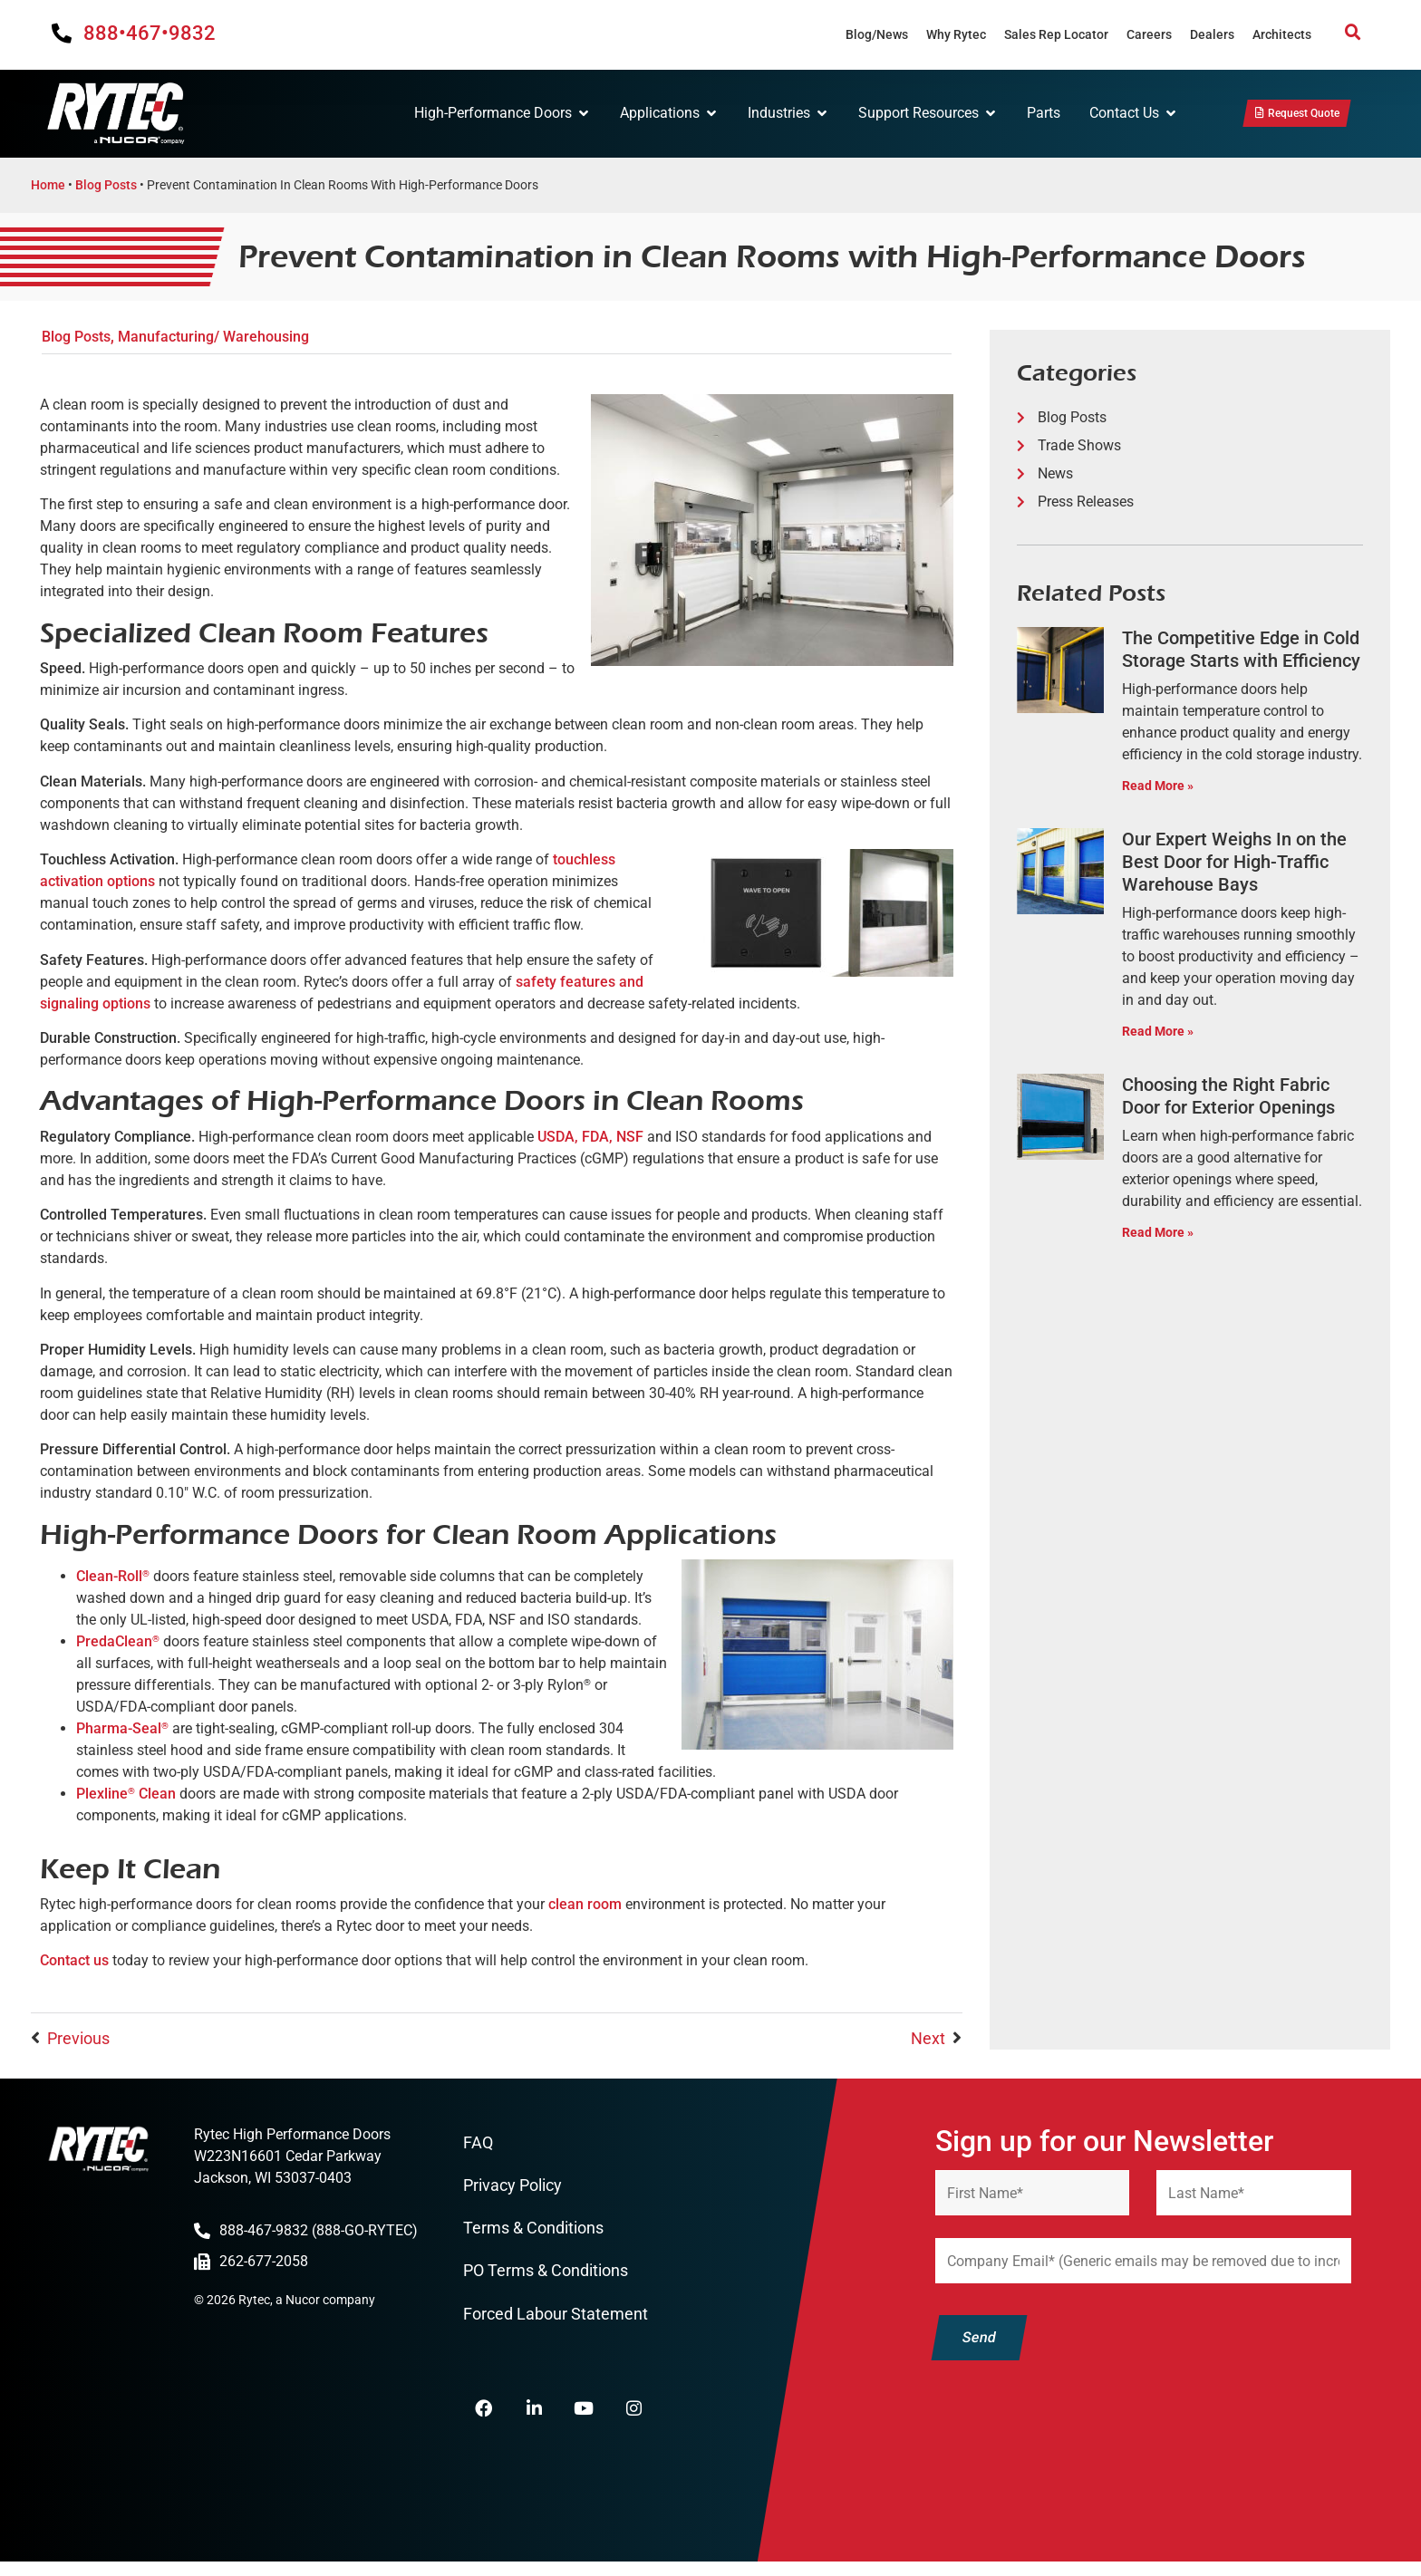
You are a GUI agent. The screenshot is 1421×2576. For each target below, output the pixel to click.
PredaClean (118, 1641)
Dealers (1212, 34)
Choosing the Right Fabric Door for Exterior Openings (1228, 1096)
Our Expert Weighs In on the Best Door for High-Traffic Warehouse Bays (1234, 861)
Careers (1149, 34)
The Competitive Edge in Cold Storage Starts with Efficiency (1241, 649)
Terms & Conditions (533, 2231)
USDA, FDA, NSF (590, 1136)
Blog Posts (106, 185)
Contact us (74, 1960)
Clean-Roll (113, 1576)
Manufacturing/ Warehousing (213, 336)
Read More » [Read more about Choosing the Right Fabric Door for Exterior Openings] (1158, 1232)
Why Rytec (956, 34)
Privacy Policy (512, 2186)
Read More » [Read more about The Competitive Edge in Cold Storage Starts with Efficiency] (1158, 786)
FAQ (478, 2143)
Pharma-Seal (122, 1728)
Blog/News (877, 34)
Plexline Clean (126, 1793)
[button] (1353, 32)
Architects (1281, 34)
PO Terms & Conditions (545, 2275)
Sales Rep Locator (1056, 34)
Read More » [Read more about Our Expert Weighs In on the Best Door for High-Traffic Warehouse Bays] (1158, 1031)
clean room (585, 1904)
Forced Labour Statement (555, 2319)
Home (48, 185)
